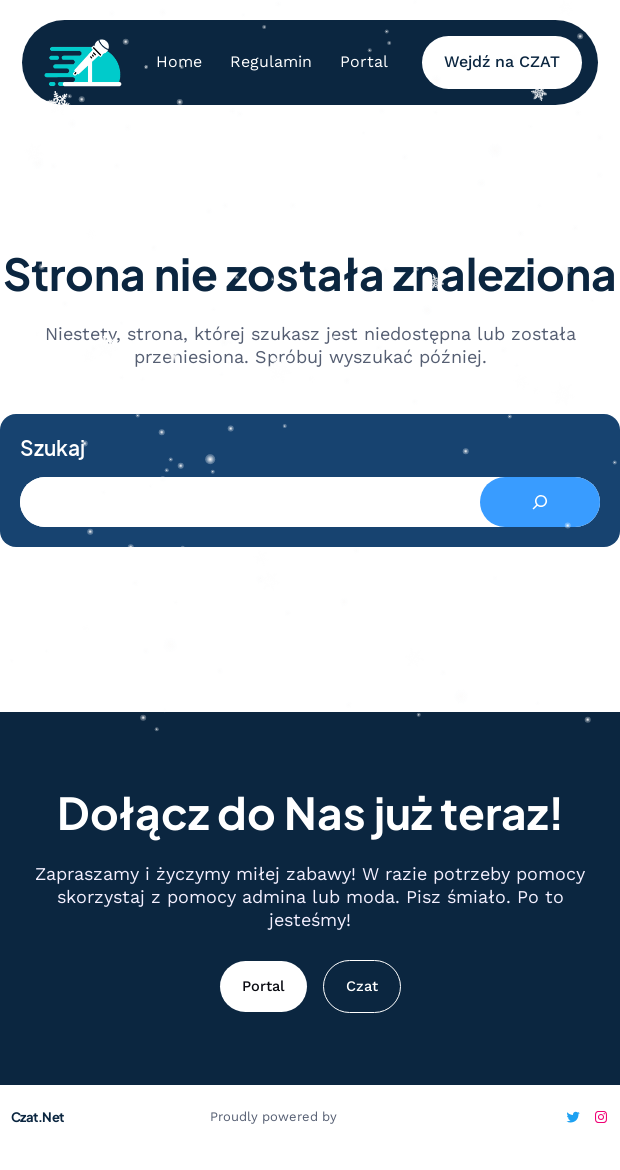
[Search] (540, 502)
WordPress (375, 1116)
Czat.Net (37, 1117)
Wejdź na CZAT (502, 61)
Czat (362, 986)
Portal (263, 986)
